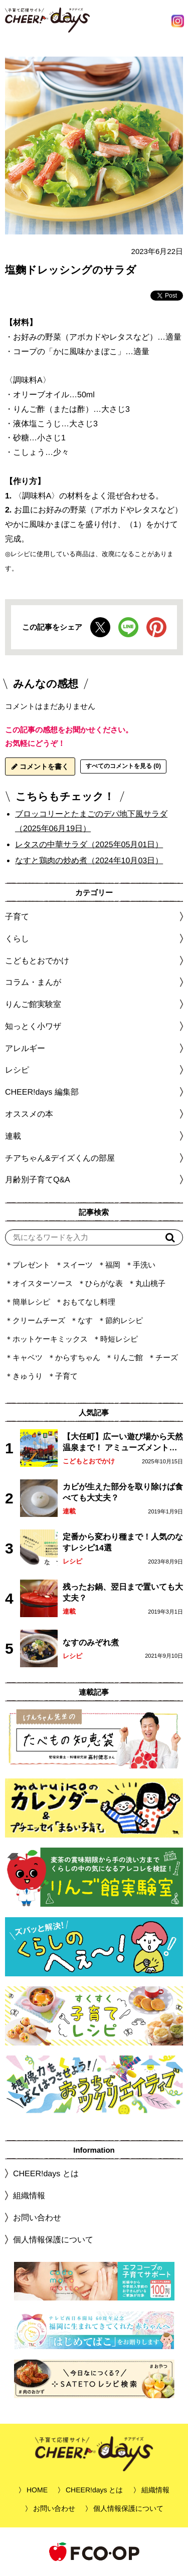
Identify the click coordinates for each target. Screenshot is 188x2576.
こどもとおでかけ (89, 1461)
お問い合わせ (37, 2217)
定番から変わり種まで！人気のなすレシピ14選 (123, 1542)
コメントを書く (40, 766)
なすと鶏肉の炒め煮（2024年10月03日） (89, 860)
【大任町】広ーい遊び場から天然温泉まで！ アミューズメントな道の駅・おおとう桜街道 (123, 1443)
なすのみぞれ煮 (91, 1642)
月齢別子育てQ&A (37, 1179)
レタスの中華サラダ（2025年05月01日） (89, 844)
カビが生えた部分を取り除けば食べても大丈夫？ (123, 1492)
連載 (13, 1136)
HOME (37, 2490)
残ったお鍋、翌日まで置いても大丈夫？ (123, 1592)
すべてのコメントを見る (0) (123, 765)
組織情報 (29, 2195)
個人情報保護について (53, 2239)
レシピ (72, 1561)
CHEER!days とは (46, 2173)
